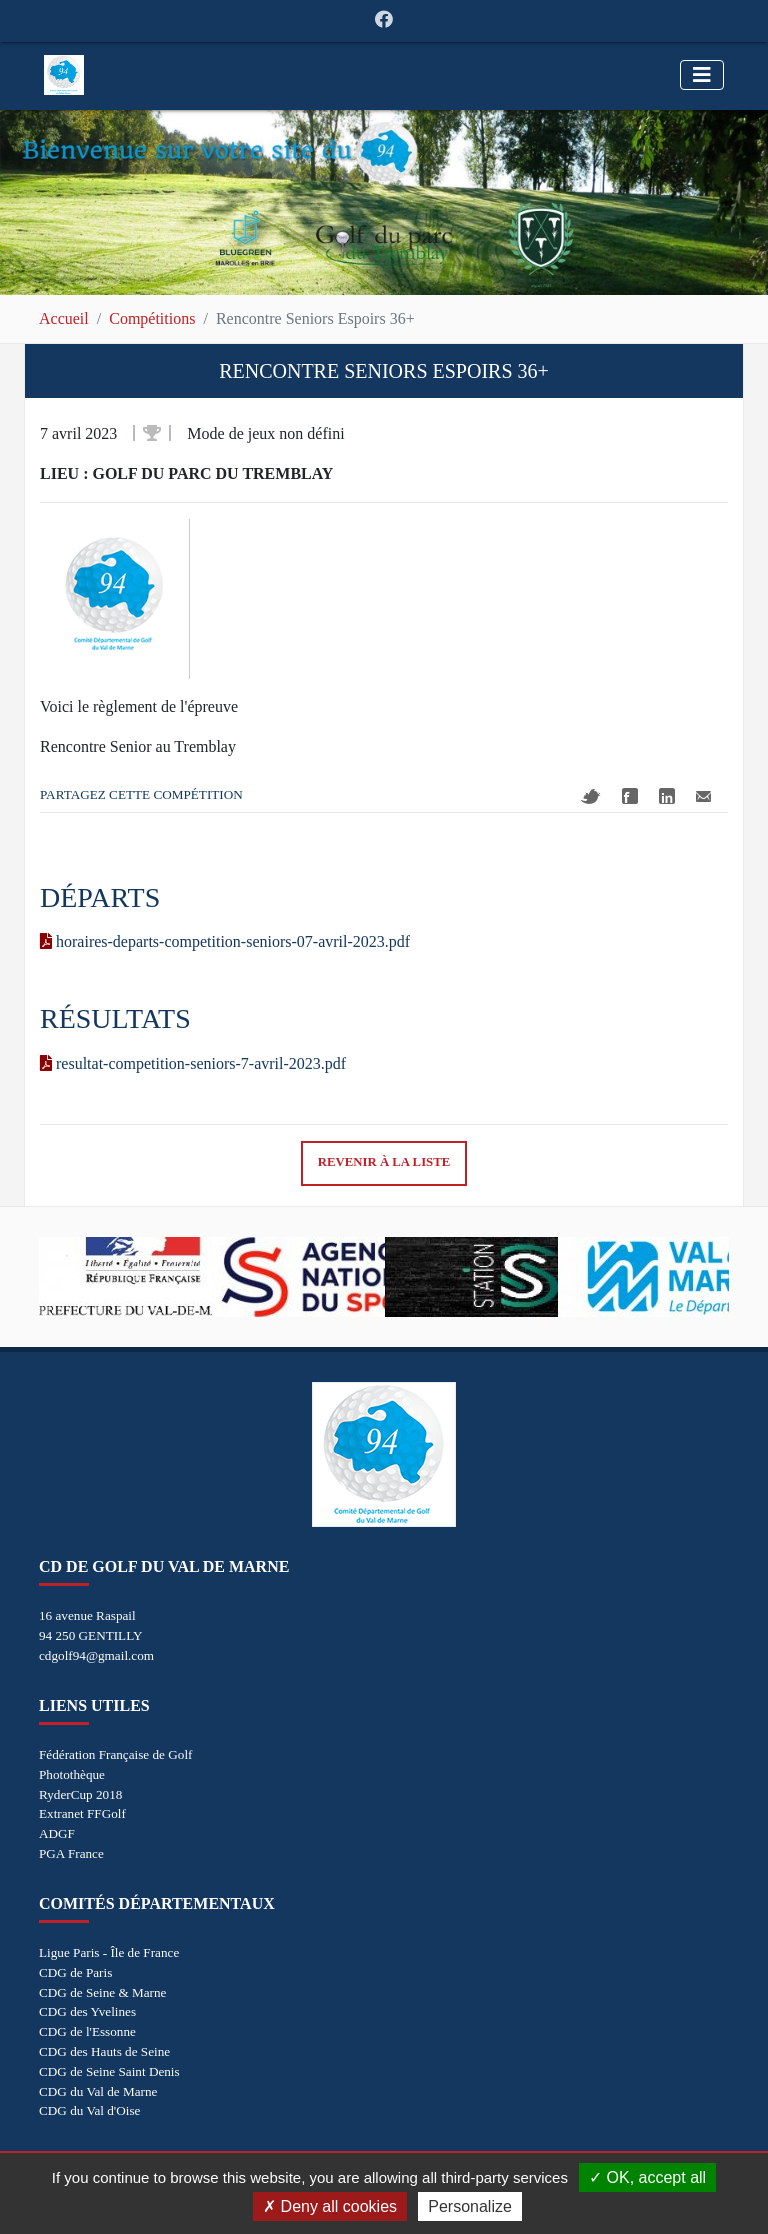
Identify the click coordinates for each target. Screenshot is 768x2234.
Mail (703, 796)
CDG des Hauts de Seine (104, 2051)
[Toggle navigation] (702, 75)
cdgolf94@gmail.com (96, 1655)
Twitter (591, 796)
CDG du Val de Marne (98, 2091)
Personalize (470, 2206)
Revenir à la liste (384, 1162)
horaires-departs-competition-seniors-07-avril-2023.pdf (225, 941)
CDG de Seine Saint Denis (109, 2071)
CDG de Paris (75, 1972)
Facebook (630, 796)
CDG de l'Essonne (87, 2031)
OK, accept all (647, 2177)
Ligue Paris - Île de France (109, 1952)
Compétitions (152, 318)
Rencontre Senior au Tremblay (138, 746)
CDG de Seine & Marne (102, 1992)
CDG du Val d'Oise (89, 2110)
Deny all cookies (330, 2206)
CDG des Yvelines (87, 2011)
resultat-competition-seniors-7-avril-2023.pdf (193, 1063)
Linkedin (667, 796)
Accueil (64, 318)
